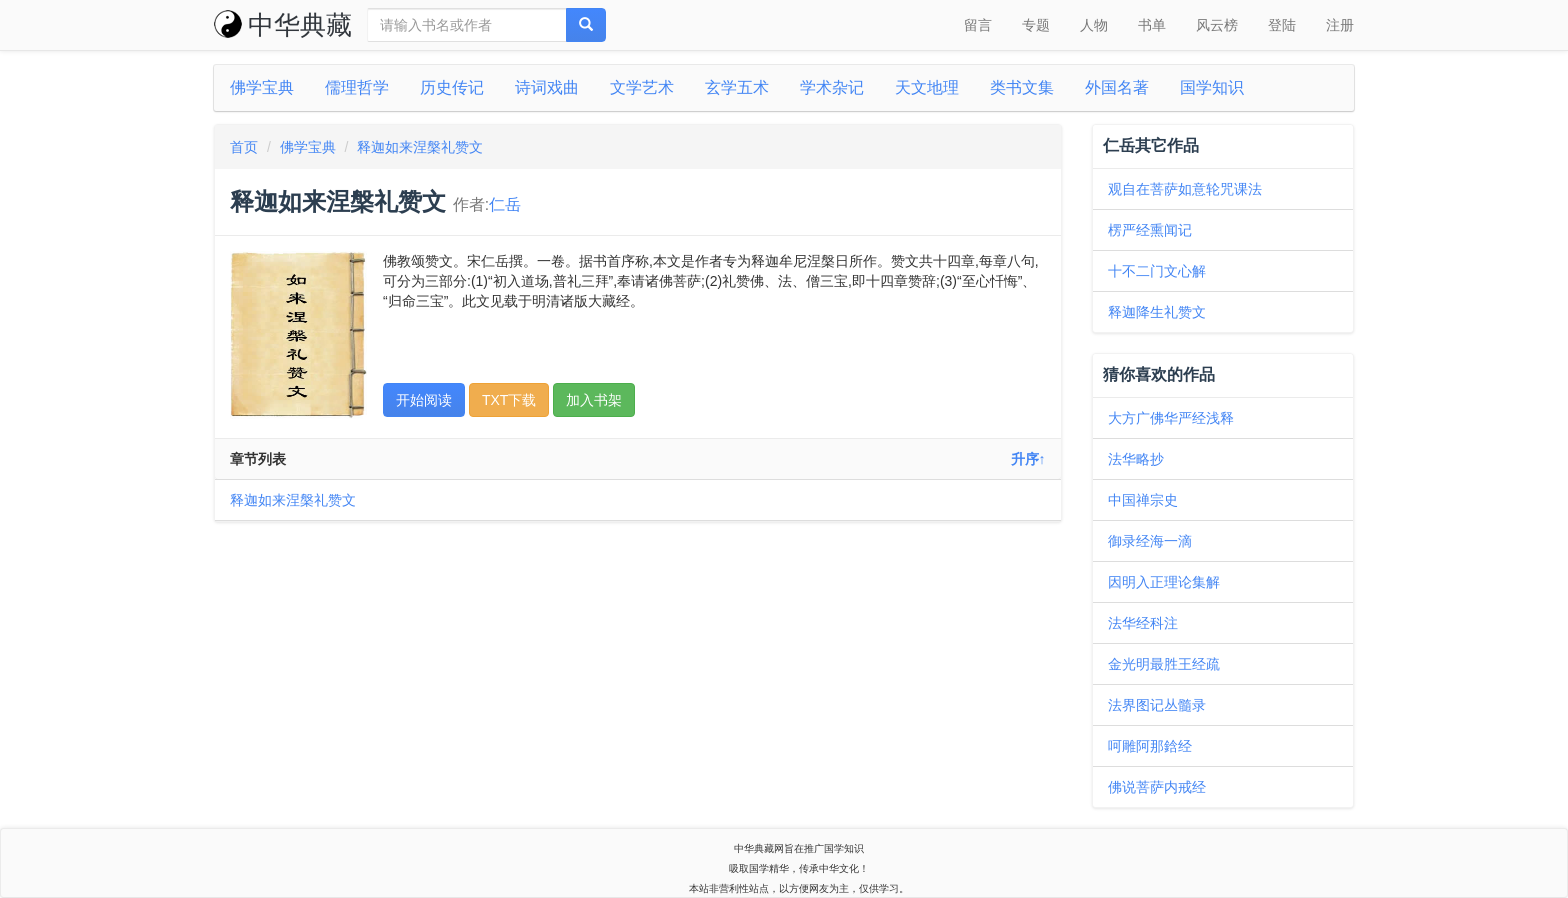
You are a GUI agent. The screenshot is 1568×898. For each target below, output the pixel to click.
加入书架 (594, 400)
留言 (978, 25)
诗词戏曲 (547, 87)
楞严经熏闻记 (1150, 230)
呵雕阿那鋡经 (1150, 746)
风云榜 (1217, 25)
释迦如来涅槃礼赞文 (420, 147)
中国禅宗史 (1143, 500)
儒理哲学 (357, 87)
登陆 (1282, 25)
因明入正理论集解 (1164, 582)
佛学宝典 (262, 87)
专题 (1036, 25)
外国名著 (1117, 87)
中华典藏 (283, 25)
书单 (1152, 25)
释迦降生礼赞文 (1157, 312)
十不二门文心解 (1157, 271)
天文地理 (927, 87)
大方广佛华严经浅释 (1171, 418)
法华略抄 (1136, 459)
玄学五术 (737, 87)
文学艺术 (642, 87)
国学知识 (1212, 87)
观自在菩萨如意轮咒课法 (1185, 189)
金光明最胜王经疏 (1164, 664)
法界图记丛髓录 (1157, 705)
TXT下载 (509, 400)
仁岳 (505, 204)
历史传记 (452, 87)
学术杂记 (832, 87)
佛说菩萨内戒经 (1157, 787)
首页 (244, 147)
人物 (1094, 25)
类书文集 (1022, 87)
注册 (1340, 25)
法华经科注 (1143, 623)
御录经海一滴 (1150, 541)
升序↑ (1028, 459)
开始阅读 (424, 400)
